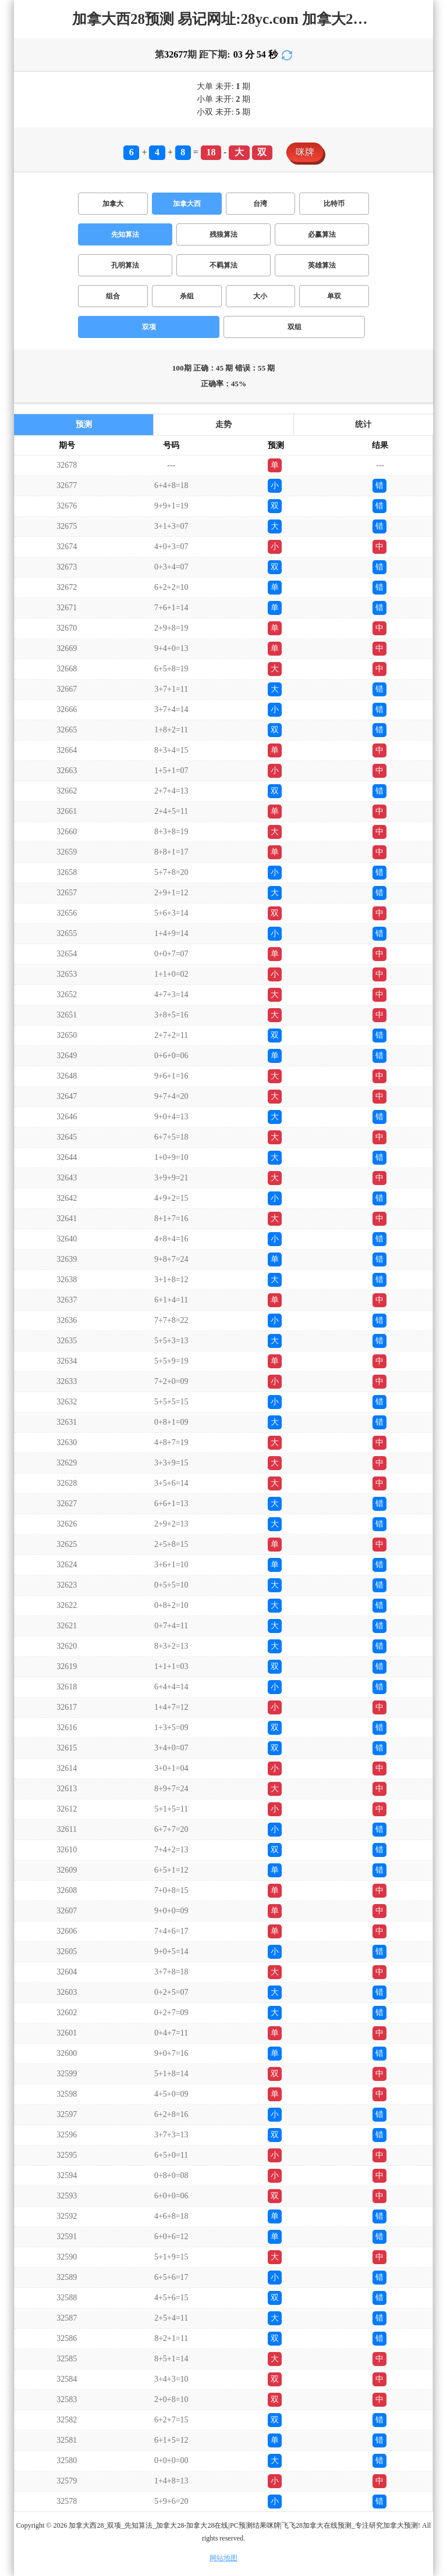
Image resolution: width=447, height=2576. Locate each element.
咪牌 (305, 152)
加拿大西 (187, 204)
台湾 (260, 204)
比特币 (334, 204)
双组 (294, 327)
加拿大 (112, 204)
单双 (334, 296)
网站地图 (223, 2558)
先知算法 (125, 234)
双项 (149, 327)
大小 (260, 296)
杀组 (187, 296)
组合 (113, 296)
